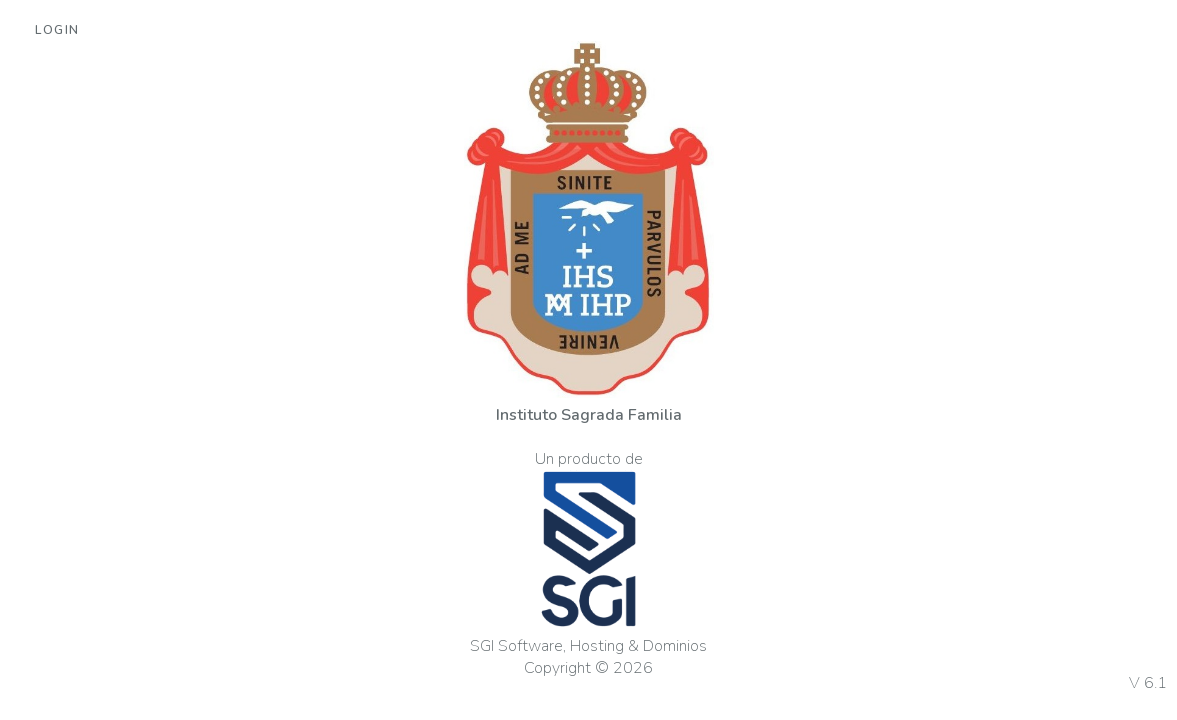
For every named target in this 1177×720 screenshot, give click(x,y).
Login (57, 30)
